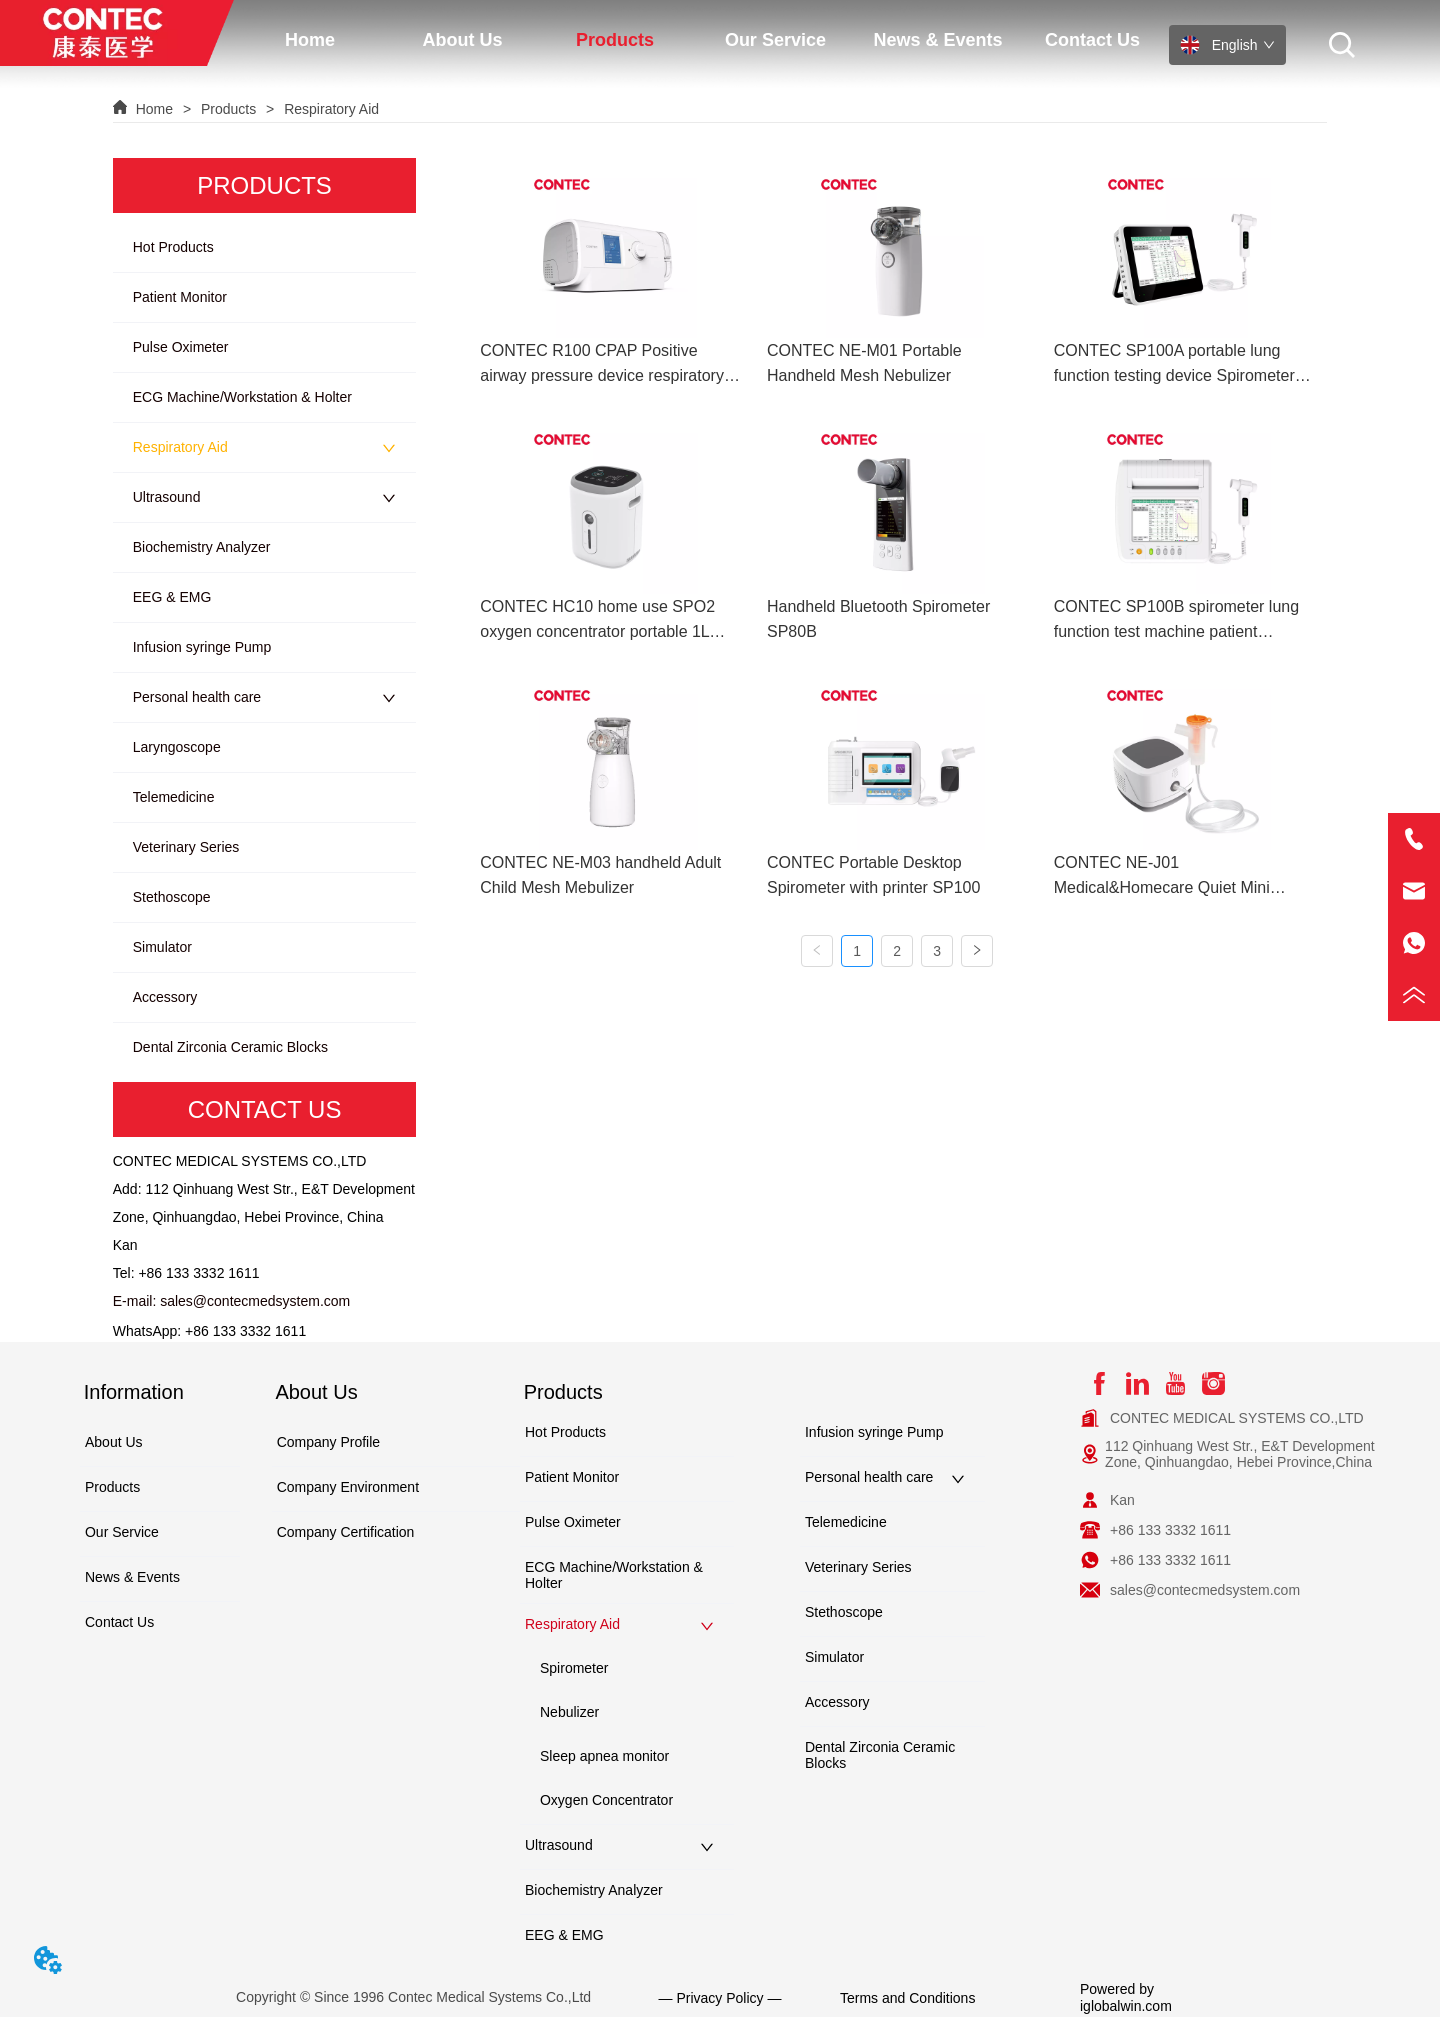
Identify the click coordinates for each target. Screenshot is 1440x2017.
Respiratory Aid (329, 109)
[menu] (701, 40)
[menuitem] (462, 40)
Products (228, 109)
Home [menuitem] (310, 40)
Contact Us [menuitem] (1092, 40)
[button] (462, 40)
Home (154, 109)
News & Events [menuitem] (937, 40)
